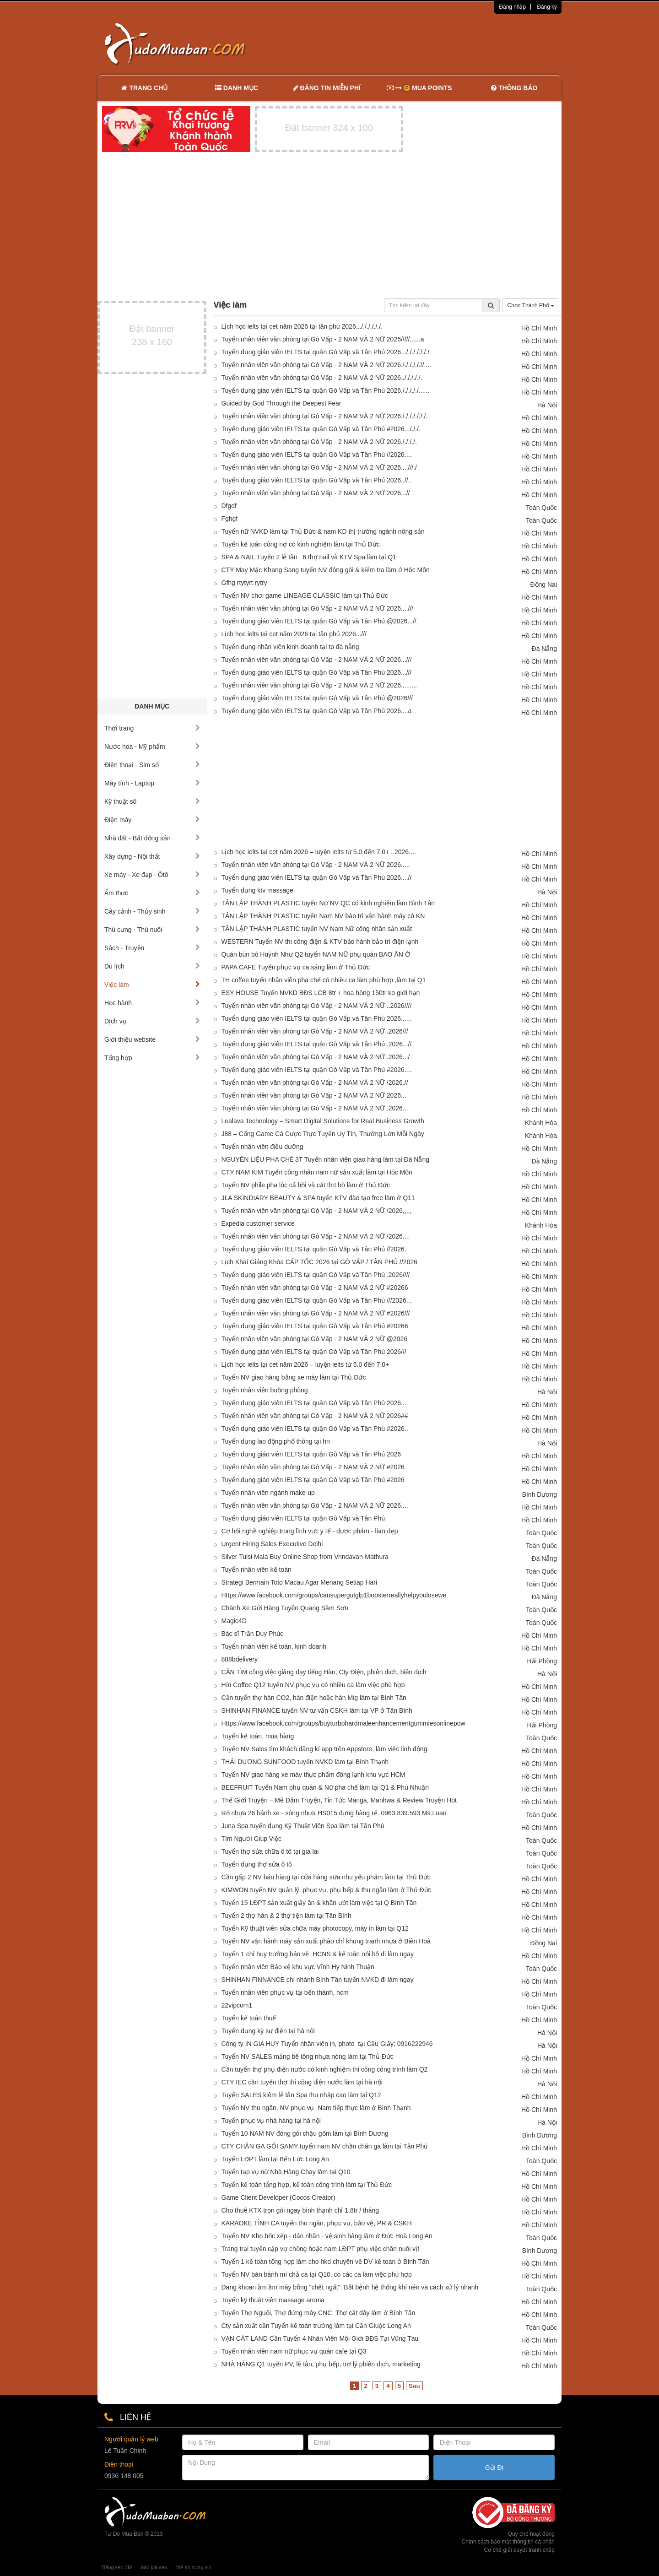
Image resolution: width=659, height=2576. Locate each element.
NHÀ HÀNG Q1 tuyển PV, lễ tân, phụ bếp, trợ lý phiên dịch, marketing (321, 2364)
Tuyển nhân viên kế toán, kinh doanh (274, 1646)
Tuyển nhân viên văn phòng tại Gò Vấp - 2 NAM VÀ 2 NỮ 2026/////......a (322, 339)
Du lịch (152, 966)
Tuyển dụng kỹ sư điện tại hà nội (268, 2031)
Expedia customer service (258, 1223)
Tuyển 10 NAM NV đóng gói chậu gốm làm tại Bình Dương (305, 2133)
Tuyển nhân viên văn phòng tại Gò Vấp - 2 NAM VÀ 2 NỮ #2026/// (315, 1313)
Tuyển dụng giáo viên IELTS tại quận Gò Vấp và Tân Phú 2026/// (313, 1351)
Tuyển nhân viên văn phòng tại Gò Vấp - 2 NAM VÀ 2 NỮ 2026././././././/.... (326, 364)
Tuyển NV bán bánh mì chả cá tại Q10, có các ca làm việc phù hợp (316, 2274)
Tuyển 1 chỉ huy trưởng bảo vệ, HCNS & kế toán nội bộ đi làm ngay (317, 1954)
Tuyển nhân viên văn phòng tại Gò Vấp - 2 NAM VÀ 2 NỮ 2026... (313, 1095)
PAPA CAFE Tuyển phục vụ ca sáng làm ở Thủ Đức (295, 967)
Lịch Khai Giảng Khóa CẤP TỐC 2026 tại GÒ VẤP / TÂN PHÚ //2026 (319, 1262)
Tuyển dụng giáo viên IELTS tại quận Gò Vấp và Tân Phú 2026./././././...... (325, 390)
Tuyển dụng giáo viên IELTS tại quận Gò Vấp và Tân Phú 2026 (311, 1454)
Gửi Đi (494, 2467)
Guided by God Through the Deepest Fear (281, 403)
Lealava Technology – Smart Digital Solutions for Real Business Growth (322, 1121)
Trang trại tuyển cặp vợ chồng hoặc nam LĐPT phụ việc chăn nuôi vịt (320, 2248)
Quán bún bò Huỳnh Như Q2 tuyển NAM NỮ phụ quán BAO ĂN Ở (315, 954)
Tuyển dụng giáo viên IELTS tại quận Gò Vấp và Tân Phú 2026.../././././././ (325, 352)
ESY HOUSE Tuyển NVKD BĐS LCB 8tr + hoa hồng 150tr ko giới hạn (320, 992)
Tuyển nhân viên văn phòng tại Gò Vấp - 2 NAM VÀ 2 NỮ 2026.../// (316, 659)
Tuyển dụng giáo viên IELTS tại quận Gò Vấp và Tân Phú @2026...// (318, 621)
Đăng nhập (512, 7)
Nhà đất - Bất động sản (152, 838)
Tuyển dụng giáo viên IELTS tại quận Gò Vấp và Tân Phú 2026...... (316, 1018)
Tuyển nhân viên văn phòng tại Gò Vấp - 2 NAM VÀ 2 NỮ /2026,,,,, (316, 1210)
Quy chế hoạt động (531, 2534)
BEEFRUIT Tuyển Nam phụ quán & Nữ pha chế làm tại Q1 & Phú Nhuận (325, 1787)
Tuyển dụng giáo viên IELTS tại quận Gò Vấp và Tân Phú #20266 (314, 1326)
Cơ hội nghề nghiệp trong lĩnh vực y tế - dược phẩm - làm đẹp (309, 1531)
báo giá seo (154, 2567)
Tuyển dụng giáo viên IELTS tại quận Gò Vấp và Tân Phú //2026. (313, 1249)
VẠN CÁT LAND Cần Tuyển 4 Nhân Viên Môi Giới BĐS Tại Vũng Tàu (320, 2338)
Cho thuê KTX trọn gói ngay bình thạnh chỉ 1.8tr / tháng (300, 2210)
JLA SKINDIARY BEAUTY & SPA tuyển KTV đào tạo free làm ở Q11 (318, 1197)
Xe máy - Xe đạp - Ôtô (152, 874)
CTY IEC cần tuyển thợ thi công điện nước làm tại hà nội (302, 2082)
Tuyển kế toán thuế (248, 2018)
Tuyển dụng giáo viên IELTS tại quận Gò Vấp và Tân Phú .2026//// (315, 1274)
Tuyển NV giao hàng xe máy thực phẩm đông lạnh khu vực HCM (313, 1774)
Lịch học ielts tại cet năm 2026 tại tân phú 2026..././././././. (302, 326)
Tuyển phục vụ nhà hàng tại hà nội (271, 2120)
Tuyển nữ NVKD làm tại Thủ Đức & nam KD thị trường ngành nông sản (323, 531)
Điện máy (152, 819)
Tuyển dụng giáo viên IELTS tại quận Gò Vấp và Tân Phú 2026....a (316, 710)
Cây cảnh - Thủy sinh (152, 911)
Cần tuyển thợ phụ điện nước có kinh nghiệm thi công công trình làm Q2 (324, 2069)
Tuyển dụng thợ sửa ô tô (256, 1864)
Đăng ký (547, 7)
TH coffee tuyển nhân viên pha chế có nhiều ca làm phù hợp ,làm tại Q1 (323, 980)
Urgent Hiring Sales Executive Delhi (272, 1544)
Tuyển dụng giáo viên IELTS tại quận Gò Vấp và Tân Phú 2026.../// (316, 672)
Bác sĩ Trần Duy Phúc (252, 1633)
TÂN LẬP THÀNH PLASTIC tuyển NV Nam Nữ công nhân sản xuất (316, 928)
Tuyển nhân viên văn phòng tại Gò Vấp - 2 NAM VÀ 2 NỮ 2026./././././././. (324, 416)
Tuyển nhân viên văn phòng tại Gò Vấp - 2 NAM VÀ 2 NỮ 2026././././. (319, 441)
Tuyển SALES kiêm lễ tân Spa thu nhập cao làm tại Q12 (301, 2095)
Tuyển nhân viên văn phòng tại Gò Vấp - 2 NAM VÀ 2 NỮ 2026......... (319, 685)
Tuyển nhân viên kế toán (256, 1569)
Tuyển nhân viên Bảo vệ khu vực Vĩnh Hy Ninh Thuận (297, 1966)
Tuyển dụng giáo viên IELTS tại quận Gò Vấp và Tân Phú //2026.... (316, 454)
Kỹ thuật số (152, 801)
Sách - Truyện (152, 948)
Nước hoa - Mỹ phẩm (152, 746)
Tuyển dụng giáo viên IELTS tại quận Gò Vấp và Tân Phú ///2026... (316, 1300)
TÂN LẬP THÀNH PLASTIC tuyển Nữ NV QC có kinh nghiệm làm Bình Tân (328, 903)
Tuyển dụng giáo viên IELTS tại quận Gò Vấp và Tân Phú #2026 (313, 1479)
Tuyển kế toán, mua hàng (257, 1736)
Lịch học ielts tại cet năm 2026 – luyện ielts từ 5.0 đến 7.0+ (305, 1364)
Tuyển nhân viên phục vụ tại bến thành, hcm (285, 1992)
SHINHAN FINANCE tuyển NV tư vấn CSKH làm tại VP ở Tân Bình (316, 1710)
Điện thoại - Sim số (152, 764)
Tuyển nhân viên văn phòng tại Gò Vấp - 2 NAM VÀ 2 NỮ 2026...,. (315, 864)
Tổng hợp (152, 1057)
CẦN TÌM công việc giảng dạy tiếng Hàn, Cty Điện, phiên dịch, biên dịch (324, 1672)
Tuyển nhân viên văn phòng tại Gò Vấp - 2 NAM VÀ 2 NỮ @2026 (314, 1338)
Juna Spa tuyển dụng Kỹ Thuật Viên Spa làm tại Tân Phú (302, 1825)
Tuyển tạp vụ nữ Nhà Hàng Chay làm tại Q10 (286, 2172)
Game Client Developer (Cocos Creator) (278, 2197)
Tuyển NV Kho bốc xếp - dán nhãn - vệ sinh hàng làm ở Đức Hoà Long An (326, 2236)
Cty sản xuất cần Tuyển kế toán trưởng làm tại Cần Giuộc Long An (316, 2325)
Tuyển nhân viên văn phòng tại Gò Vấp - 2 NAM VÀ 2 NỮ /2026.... (315, 1236)
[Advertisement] (426, 43)
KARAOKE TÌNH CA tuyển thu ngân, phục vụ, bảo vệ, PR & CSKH (316, 2223)
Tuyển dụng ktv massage (257, 890)
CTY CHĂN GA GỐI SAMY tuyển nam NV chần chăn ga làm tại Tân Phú (324, 2146)
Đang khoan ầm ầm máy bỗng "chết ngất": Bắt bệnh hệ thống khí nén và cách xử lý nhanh (350, 2287)
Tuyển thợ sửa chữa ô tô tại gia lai (270, 1851)
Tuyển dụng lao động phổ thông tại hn (275, 1441)
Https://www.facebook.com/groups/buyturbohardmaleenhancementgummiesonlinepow (343, 1723)
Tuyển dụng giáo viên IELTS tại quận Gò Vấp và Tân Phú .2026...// (316, 1044)
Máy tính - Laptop (152, 783)
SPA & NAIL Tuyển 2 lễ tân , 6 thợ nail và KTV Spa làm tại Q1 (308, 557)
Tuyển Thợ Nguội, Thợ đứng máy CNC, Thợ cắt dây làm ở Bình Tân (318, 2312)
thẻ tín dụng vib (193, 2567)
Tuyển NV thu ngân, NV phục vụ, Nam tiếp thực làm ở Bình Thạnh (316, 2107)
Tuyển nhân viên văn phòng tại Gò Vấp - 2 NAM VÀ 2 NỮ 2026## (314, 1415)
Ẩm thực (152, 893)
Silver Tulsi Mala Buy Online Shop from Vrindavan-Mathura (305, 1556)
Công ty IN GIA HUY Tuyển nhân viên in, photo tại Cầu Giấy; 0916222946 (327, 2043)
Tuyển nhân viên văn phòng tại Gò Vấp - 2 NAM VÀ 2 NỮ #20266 (314, 1287)
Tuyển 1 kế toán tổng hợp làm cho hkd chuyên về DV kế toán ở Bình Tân (325, 2261)
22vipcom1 (237, 2005)
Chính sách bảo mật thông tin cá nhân (508, 2541)
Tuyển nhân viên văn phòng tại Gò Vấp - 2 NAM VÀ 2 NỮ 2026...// (315, 493)
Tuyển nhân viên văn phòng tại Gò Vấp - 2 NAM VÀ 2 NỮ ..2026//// (316, 1005)
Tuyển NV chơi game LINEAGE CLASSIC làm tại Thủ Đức (304, 595)
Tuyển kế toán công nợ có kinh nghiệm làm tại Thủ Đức (300, 544)
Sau (414, 2385)
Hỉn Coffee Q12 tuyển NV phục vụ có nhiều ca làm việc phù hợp (313, 1684)
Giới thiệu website (152, 1039)
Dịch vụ (152, 1021)
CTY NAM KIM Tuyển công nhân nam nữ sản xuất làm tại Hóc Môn (316, 1172)
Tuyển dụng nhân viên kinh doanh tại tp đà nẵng (290, 646)
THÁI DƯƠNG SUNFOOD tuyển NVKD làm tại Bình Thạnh (305, 1761)
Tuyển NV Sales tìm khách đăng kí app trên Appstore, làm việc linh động (324, 1749)
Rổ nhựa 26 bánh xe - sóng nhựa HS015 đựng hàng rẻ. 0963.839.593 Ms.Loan (334, 1813)
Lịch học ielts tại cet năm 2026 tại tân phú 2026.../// (294, 634)
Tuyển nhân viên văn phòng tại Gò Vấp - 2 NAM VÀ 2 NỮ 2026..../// (317, 608)
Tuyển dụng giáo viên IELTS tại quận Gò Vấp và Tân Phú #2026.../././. (321, 429)
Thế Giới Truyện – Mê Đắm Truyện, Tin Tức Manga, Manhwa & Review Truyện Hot (339, 1800)
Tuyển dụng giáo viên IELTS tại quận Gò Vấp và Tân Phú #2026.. (314, 1428)
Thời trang (152, 728)
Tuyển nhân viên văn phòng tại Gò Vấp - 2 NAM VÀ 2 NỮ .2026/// (314, 1031)
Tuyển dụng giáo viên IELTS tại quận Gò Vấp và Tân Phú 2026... (313, 1403)
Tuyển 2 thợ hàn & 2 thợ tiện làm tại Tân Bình (286, 1915)
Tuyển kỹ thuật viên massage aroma (273, 2300)
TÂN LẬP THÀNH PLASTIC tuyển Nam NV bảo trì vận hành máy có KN (323, 916)
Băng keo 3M (117, 2567)
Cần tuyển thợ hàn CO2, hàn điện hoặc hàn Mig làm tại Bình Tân (313, 1697)
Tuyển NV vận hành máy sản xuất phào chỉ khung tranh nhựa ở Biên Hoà (326, 1941)
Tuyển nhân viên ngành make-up (268, 1492)
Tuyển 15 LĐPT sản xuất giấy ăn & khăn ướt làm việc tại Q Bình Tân (319, 1902)
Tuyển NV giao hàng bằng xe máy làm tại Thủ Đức (293, 1377)
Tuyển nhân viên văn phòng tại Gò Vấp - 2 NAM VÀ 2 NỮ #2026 (313, 1467)
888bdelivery (239, 1659)
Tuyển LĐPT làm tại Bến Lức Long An (275, 2159)
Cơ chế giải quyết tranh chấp (519, 2550)
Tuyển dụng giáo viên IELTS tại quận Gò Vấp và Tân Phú (303, 1518)
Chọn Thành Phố (530, 305)
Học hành (152, 1003)
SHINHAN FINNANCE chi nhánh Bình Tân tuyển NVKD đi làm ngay (317, 1979)
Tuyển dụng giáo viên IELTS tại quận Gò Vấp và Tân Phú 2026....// (316, 877)
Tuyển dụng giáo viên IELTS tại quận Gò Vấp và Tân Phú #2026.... (316, 1069)
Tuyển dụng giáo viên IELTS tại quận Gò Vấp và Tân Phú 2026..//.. (316, 480)
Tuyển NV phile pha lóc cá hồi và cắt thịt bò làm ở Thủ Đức (305, 1185)
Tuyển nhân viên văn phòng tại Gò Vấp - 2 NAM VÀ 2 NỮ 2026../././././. (321, 377)
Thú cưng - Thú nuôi (152, 929)
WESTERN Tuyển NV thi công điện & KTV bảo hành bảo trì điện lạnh (320, 941)
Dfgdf (229, 505)
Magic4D (234, 1620)
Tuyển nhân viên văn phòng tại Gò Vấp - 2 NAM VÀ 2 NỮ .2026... (314, 1108)
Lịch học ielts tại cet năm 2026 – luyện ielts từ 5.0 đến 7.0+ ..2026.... (318, 851)
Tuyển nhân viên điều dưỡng (262, 1146)
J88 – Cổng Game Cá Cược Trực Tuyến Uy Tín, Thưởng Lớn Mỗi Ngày (322, 1133)
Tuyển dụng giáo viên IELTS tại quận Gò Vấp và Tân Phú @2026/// (317, 698)
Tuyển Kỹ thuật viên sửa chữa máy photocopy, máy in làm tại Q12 (315, 1928)
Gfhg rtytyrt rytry (244, 582)
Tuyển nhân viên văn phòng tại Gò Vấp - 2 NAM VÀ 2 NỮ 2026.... (314, 1505)
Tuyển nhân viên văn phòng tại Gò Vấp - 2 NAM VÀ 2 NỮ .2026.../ (315, 1057)
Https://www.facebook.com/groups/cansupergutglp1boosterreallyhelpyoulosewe (334, 1595)
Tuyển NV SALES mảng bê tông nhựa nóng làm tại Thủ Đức (307, 2056)
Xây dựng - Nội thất (152, 856)
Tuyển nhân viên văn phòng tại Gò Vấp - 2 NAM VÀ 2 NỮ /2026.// (314, 1082)
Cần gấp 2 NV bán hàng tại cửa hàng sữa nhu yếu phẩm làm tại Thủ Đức (326, 1877)
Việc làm (152, 984)
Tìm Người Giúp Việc (251, 1838)
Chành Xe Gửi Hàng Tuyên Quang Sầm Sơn (284, 1608)
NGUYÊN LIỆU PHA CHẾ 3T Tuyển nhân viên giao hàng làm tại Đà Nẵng (325, 1159)
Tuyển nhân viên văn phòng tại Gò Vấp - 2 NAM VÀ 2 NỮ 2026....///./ (319, 467)
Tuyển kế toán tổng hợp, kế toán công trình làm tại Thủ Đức (306, 2184)
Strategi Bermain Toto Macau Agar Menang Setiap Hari (299, 1582)
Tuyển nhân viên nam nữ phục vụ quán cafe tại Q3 (294, 2351)
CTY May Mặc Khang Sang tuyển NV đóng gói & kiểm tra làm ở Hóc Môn (325, 570)
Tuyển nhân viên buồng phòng (264, 1390)
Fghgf (229, 518)
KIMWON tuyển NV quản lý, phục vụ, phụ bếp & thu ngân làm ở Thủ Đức (326, 1890)
